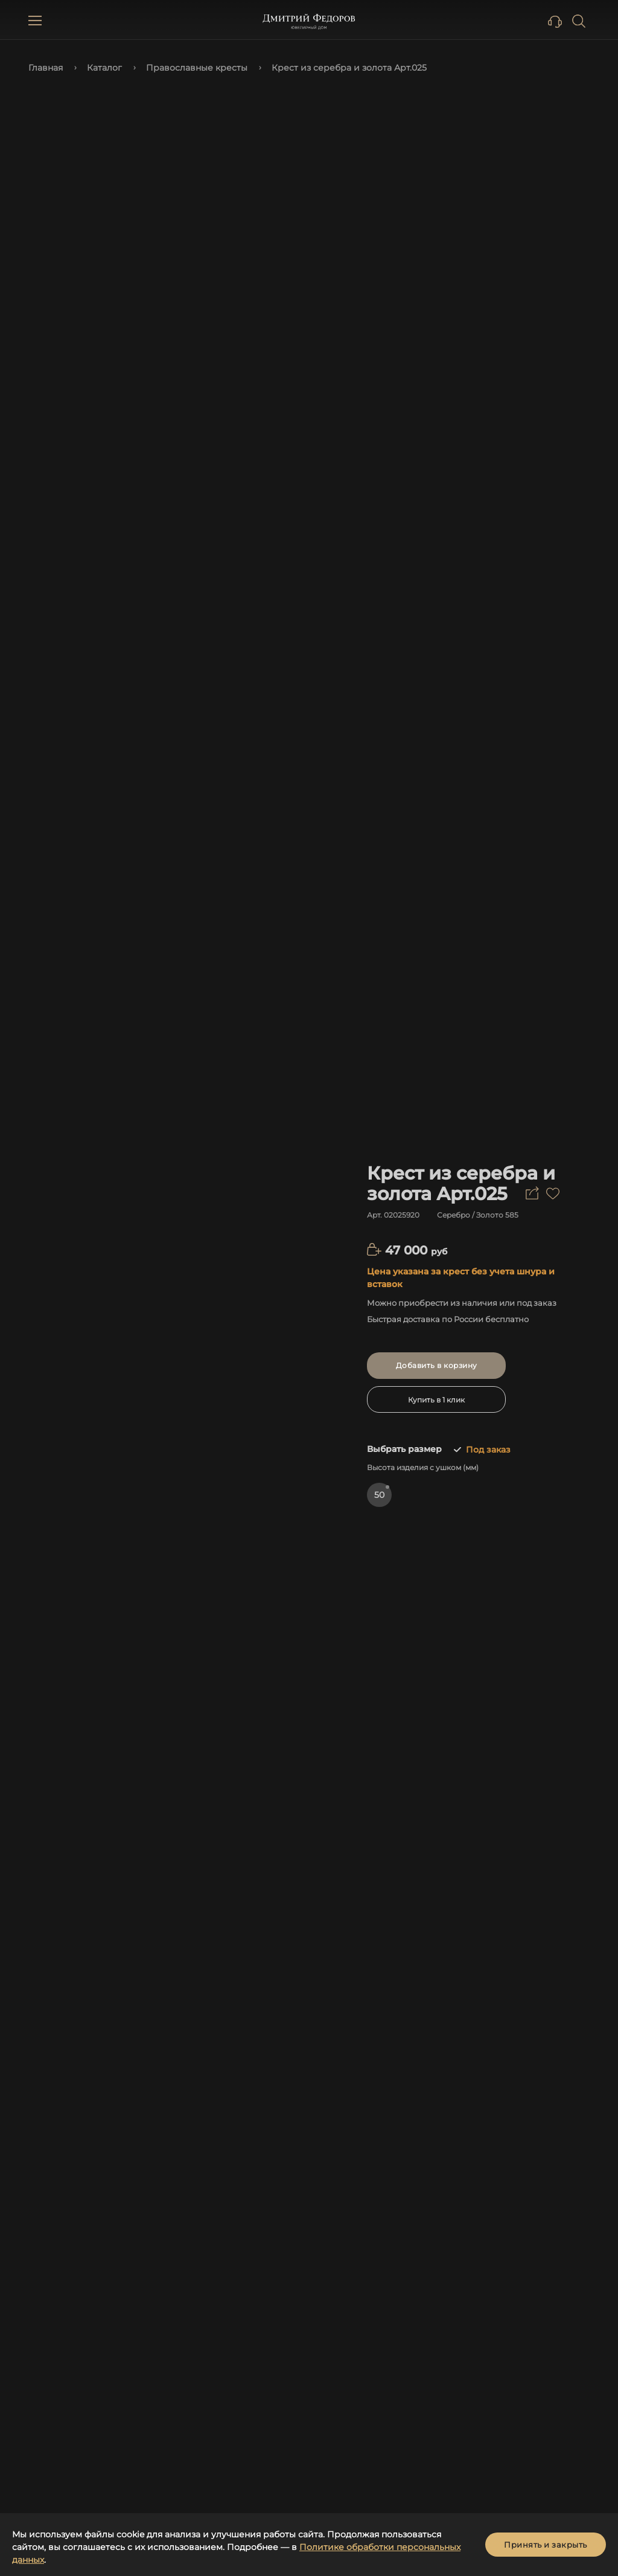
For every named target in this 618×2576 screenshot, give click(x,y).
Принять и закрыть (545, 2544)
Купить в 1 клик (436, 1399)
